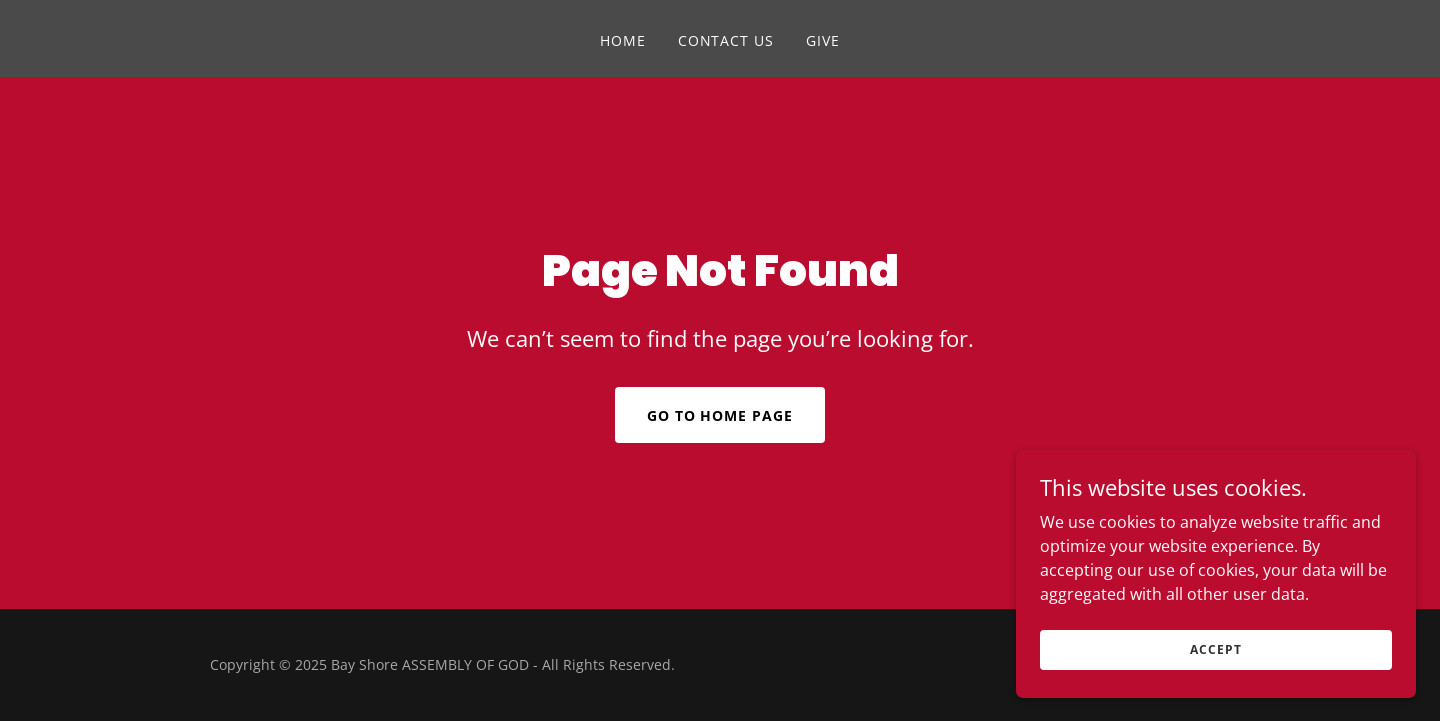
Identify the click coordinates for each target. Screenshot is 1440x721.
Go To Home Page (720, 415)
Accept (1215, 649)
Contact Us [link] (726, 40)
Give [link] (823, 40)
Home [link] (623, 40)
